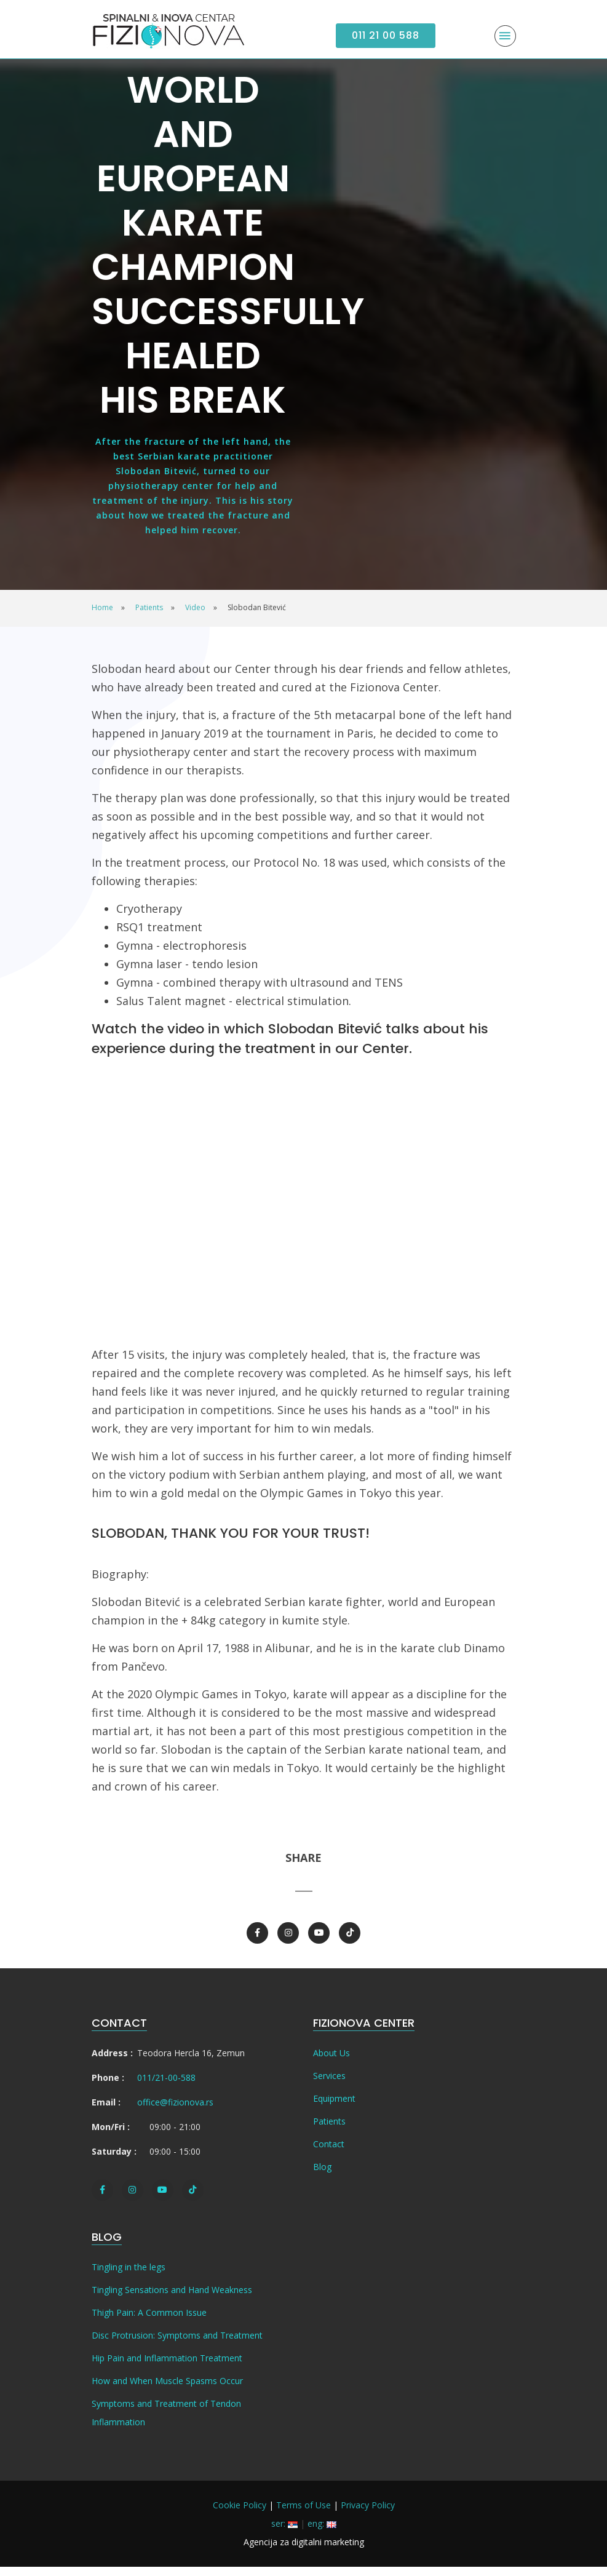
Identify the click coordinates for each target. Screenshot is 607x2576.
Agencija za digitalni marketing (304, 2551)
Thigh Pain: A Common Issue (149, 2322)
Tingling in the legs (128, 2276)
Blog (322, 2176)
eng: (321, 2532)
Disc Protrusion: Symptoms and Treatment (177, 2344)
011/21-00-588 (166, 2087)
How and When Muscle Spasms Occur (167, 2390)
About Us (331, 2062)
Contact (328, 2153)
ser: (284, 2532)
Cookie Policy (239, 2514)
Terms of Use (303, 2514)
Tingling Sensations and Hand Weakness (172, 2299)
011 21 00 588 (385, 35)
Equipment (334, 2107)
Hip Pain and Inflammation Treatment (167, 2367)
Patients (329, 2130)
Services (329, 2085)
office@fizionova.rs (175, 2111)
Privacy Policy (368, 2514)
